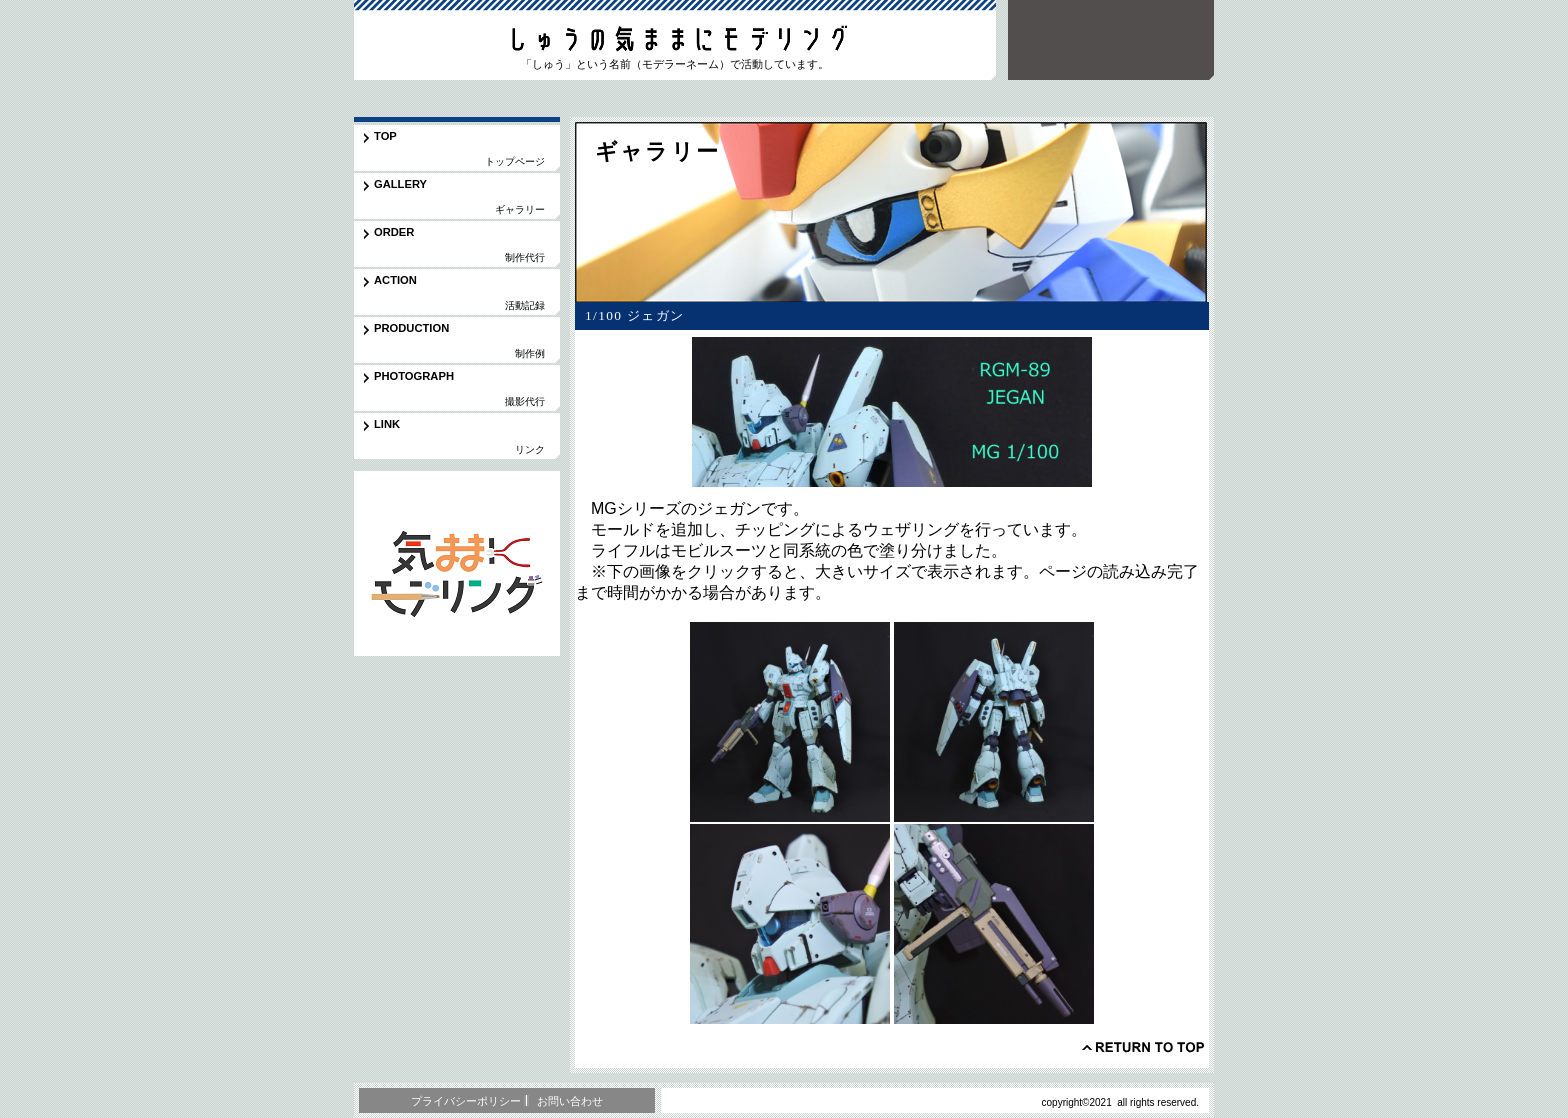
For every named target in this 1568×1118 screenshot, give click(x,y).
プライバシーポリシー (466, 1101)
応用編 (457, 563)
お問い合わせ (570, 1101)
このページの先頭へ (1143, 1047)
